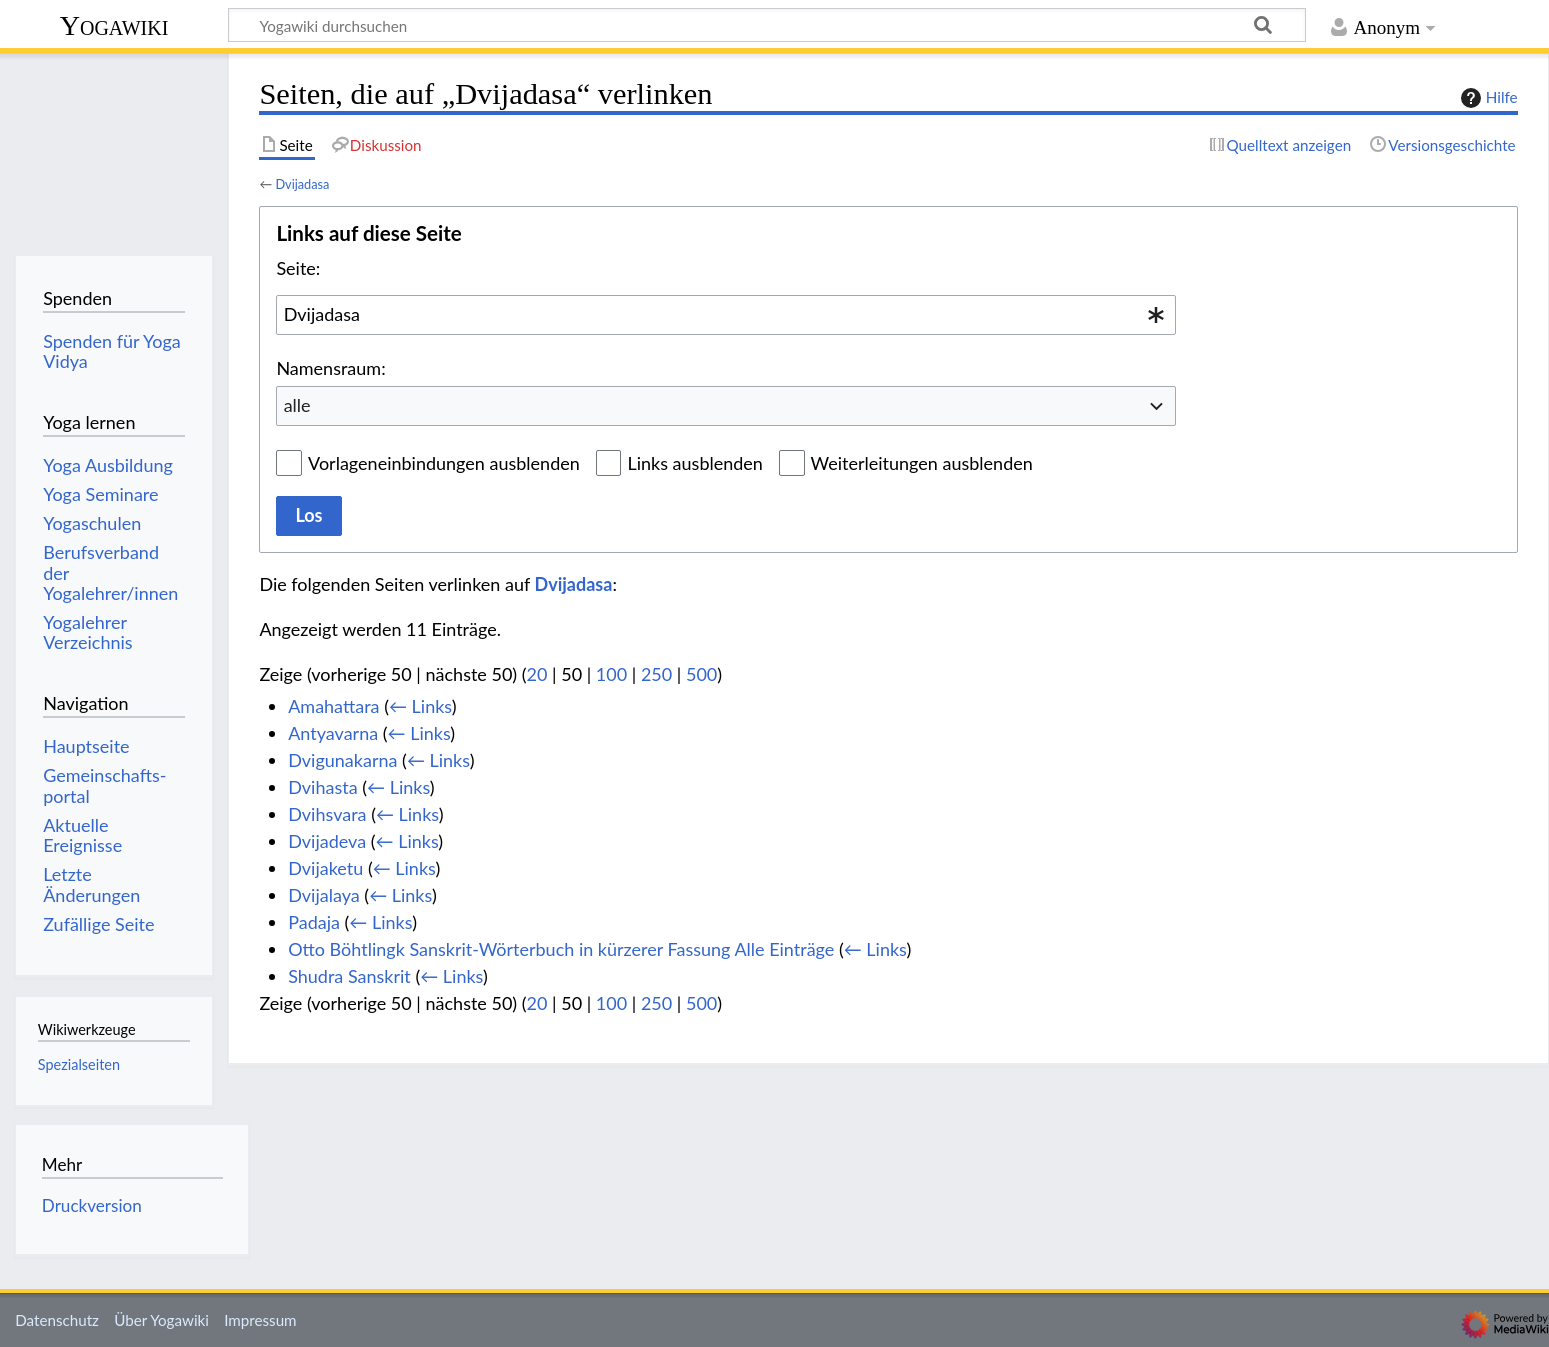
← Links (420, 706)
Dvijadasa (302, 184)
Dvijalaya (324, 895)
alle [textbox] (297, 405)
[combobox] (726, 315)
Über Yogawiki (161, 1320)
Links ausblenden (694, 463)
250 (656, 674)
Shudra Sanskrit (349, 976)
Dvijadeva (327, 841)
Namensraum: (330, 368)
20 (537, 674)
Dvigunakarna (342, 760)
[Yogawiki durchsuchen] (767, 25)
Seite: (298, 268)
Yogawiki (114, 25)
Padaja (314, 922)
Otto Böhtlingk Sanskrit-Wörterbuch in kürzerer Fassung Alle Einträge (561, 949)
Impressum (260, 1320)
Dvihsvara (327, 814)
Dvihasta (322, 787)
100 (611, 674)
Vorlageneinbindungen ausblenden (444, 463)
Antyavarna (333, 733)
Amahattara (333, 706)
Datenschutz (57, 1320)
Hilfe (1487, 98)
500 (701, 674)
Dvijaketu (325, 868)
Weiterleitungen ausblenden (922, 463)
